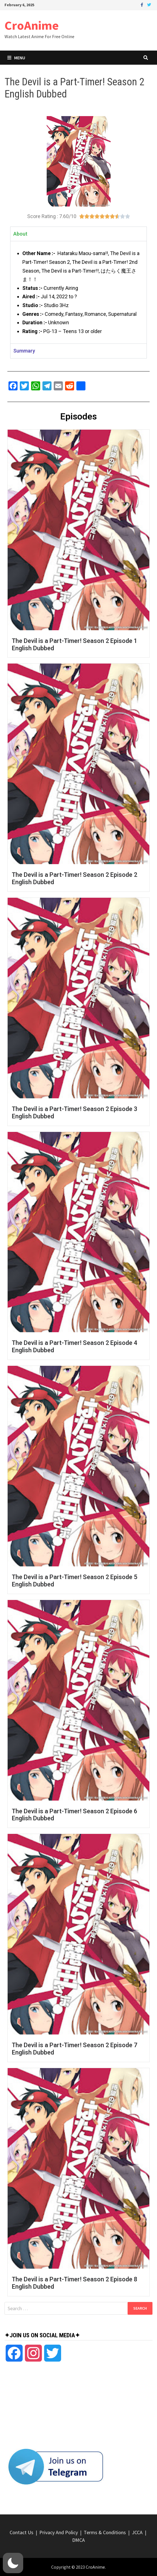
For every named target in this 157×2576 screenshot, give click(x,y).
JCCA (137, 2532)
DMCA (78, 2540)
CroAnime (32, 25)
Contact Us (21, 2532)
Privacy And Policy (58, 2532)
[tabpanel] (78, 292)
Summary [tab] (24, 351)
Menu (16, 57)
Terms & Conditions (105, 2532)
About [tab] (20, 234)
